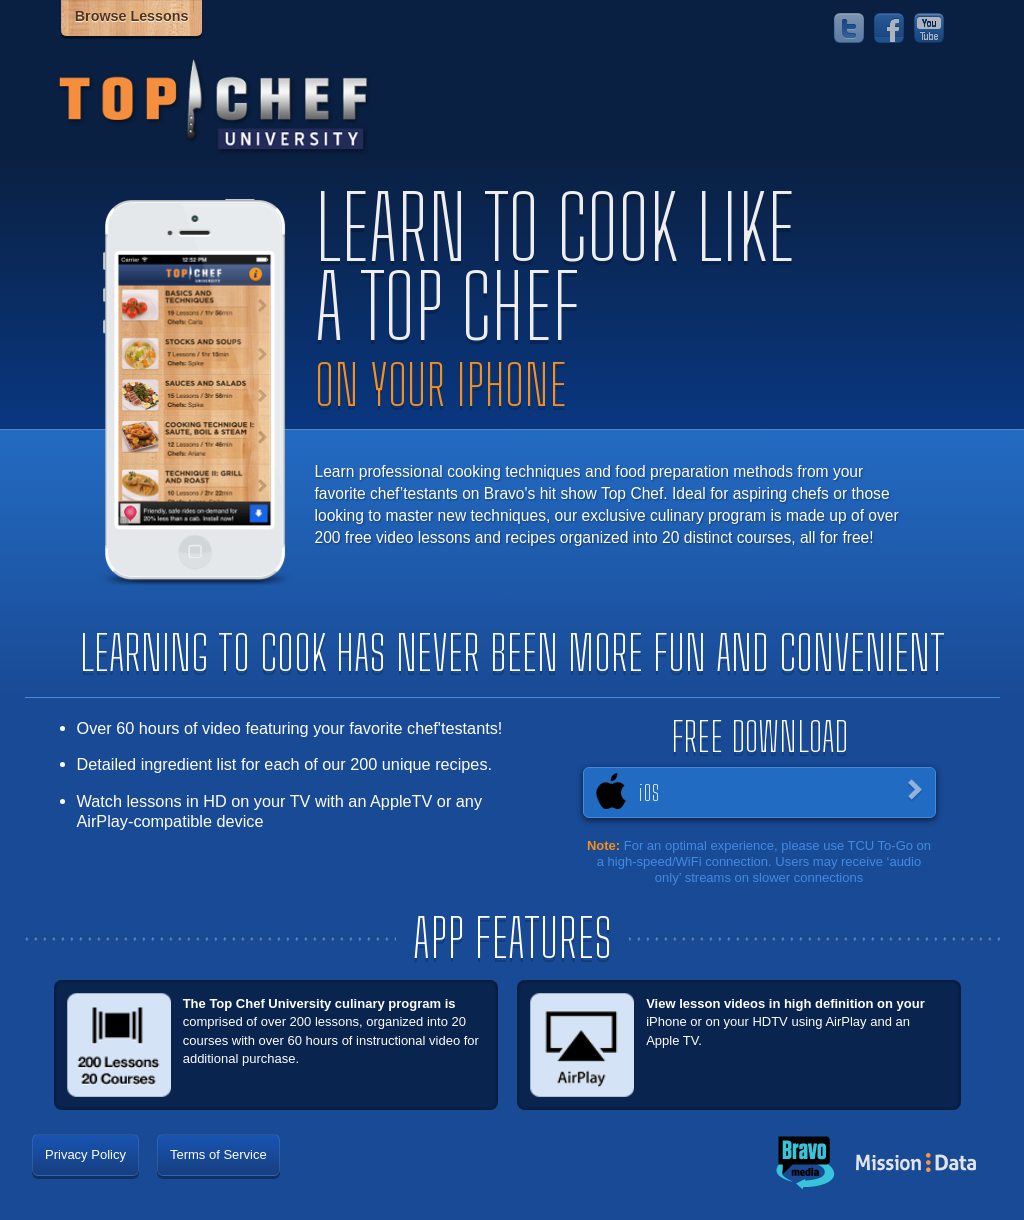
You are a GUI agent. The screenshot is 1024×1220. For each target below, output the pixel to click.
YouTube (929, 28)
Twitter (849, 28)
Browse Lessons (132, 16)
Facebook (889, 28)
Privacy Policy (85, 1154)
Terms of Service (218, 1154)
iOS (649, 792)
